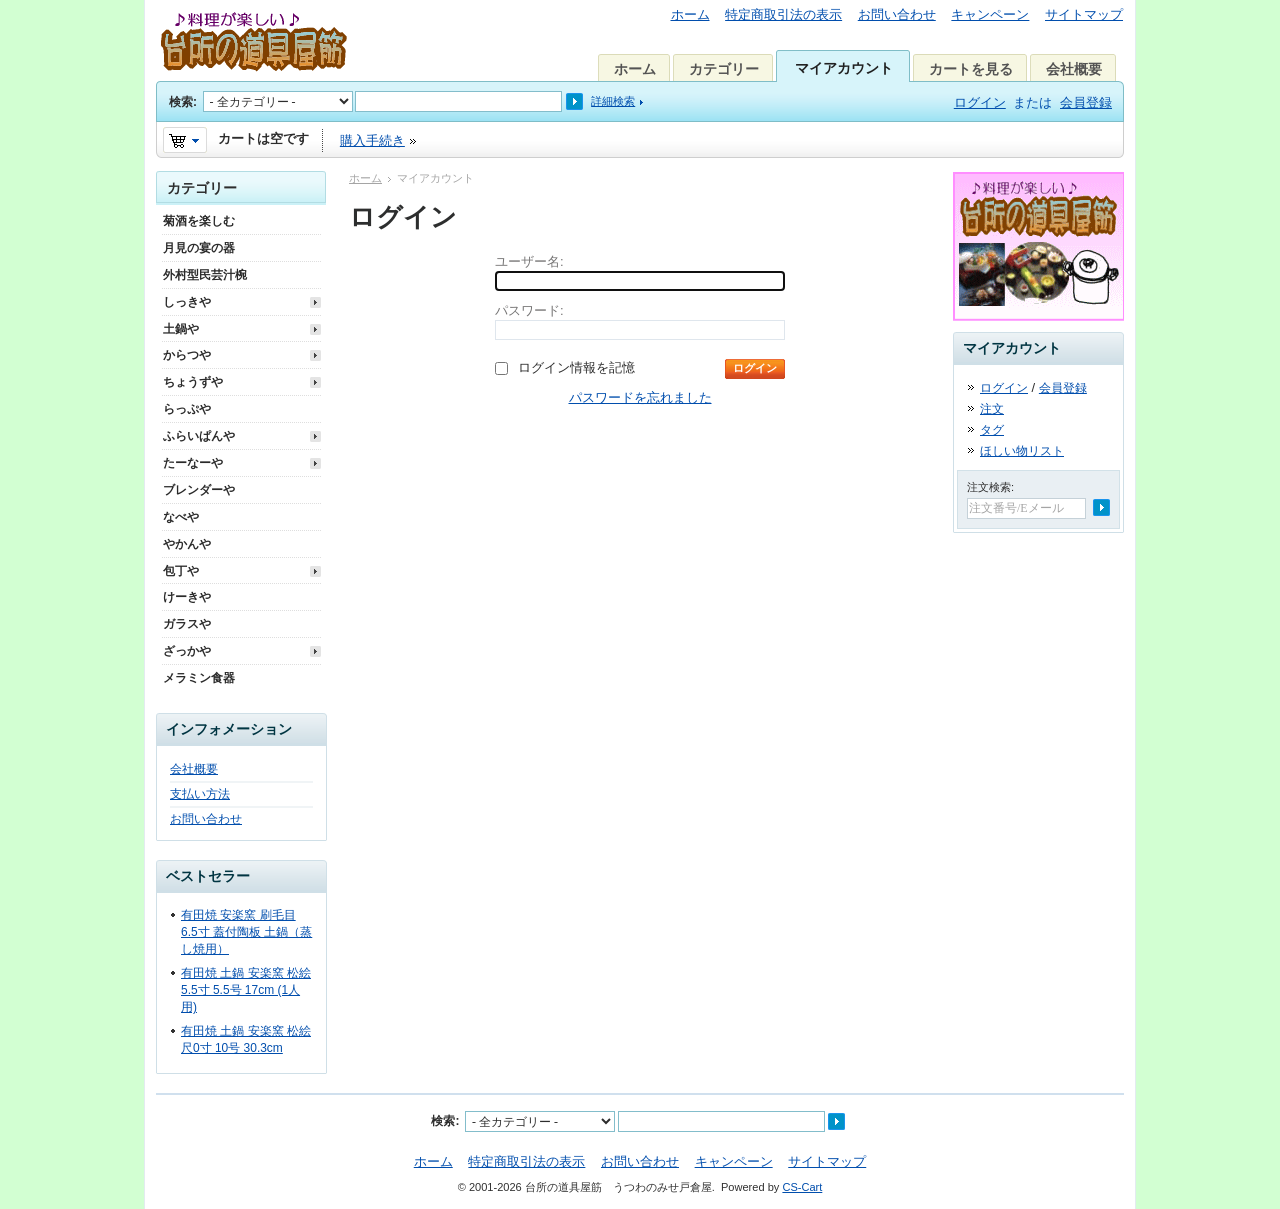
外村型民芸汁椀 (205, 275)
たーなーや (193, 463)
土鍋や (181, 329)
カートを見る (971, 69)
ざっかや (187, 651)
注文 (992, 409)
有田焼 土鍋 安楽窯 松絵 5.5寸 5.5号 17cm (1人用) (246, 990)
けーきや (187, 597)
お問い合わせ (897, 14)
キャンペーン (990, 14)
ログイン (980, 102)
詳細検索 (613, 101)
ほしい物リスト (1022, 451)
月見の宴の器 (199, 248)
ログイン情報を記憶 (576, 367)
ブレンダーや (199, 490)
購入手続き (372, 140)
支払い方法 (200, 794)
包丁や (181, 571)
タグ (992, 430)
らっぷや (187, 409)
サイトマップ (1084, 14)
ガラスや (187, 624)
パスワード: (529, 310)
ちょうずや (193, 382)
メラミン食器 (199, 678)
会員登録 (1086, 102)
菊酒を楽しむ (199, 221)
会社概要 (1074, 69)
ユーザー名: (529, 261)
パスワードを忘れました (640, 397)
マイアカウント (844, 68)
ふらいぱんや (199, 436)
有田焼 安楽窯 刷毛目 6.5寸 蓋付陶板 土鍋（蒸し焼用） (246, 932)
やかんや (187, 544)
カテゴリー (724, 69)
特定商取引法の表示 (783, 14)
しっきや (187, 302)
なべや (181, 517)
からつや (187, 355)
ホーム (690, 14)
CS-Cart (802, 1187)
